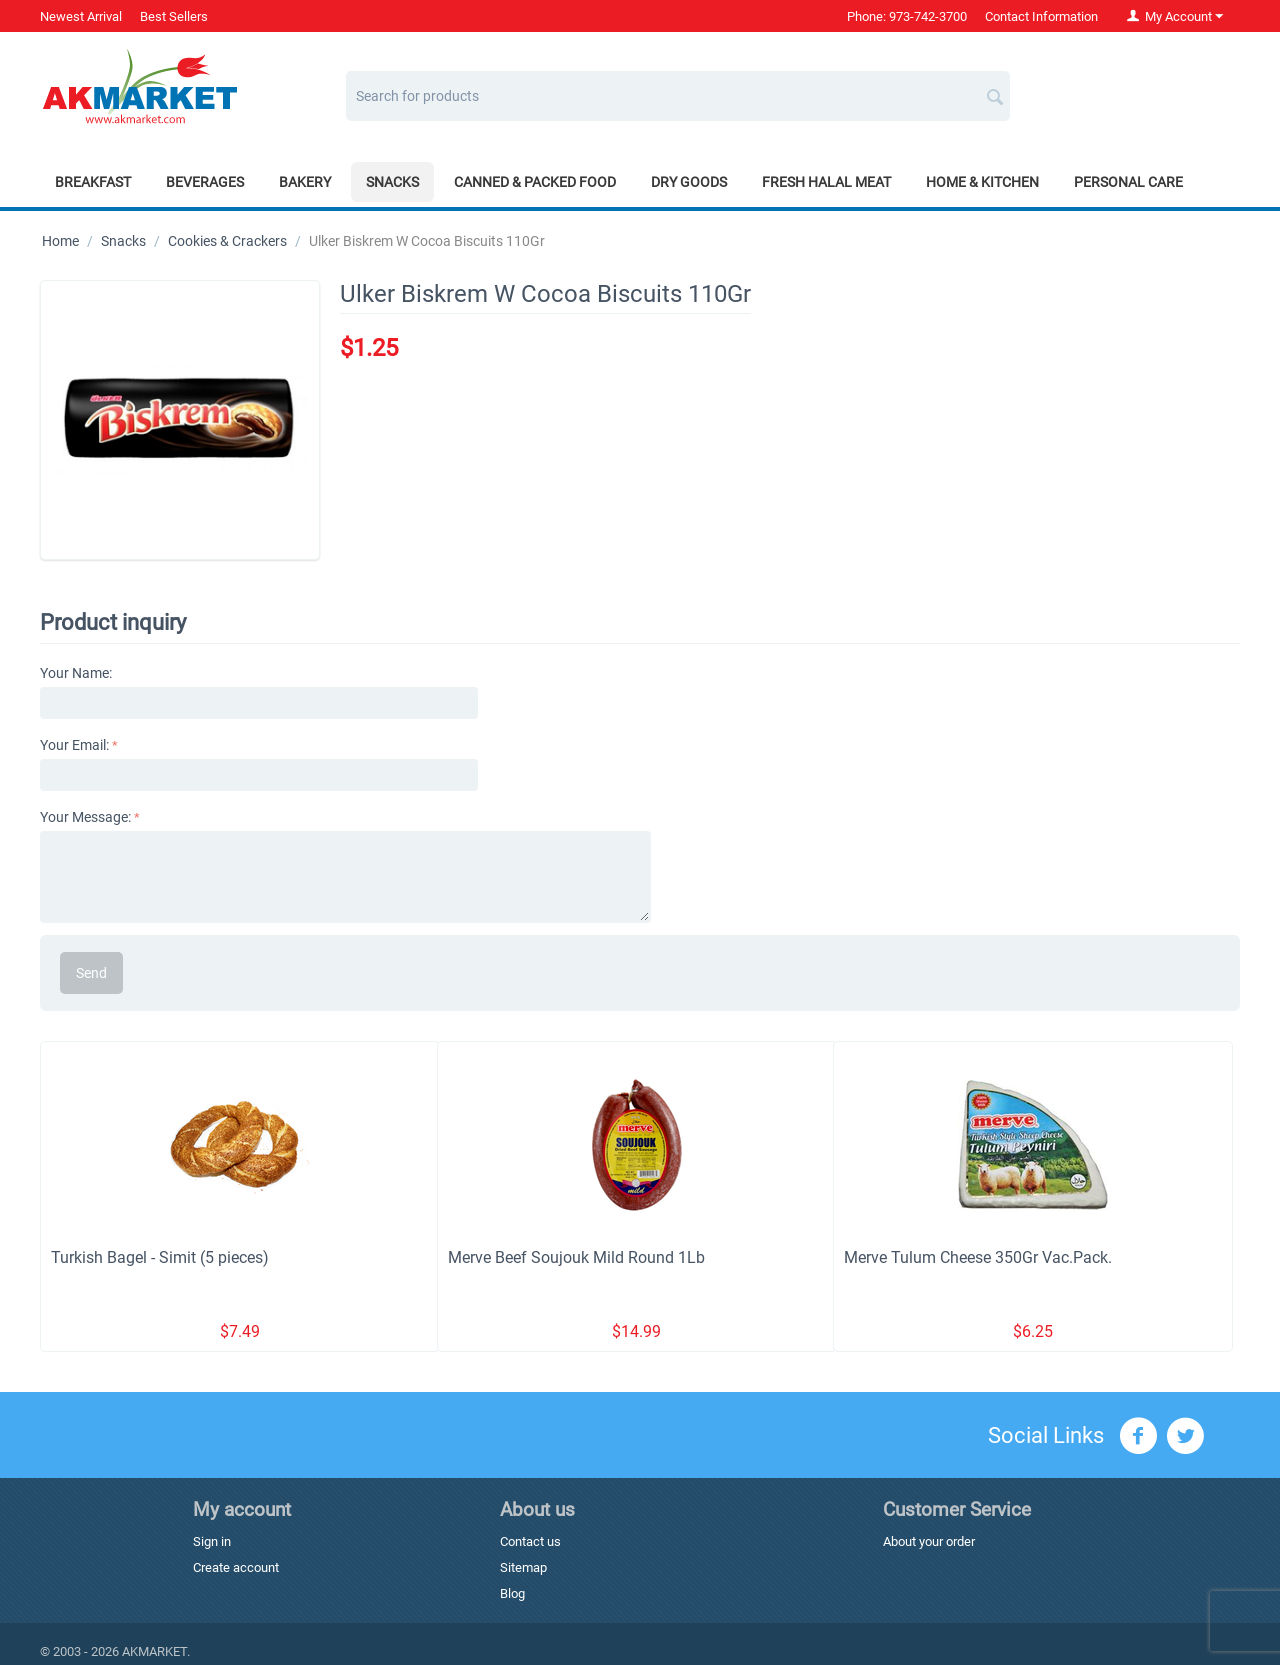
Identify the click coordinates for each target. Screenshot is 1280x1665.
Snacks (392, 182)
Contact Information (1041, 16)
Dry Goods (689, 182)
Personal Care (1128, 182)
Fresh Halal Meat (826, 182)
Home (60, 241)
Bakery (305, 182)
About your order (929, 1541)
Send (91, 973)
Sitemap (523, 1567)
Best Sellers (174, 16)
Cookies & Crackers (227, 241)
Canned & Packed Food (535, 182)
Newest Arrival (81, 16)
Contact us (530, 1541)
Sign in (212, 1541)
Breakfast (93, 182)
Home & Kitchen (982, 182)
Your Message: (85, 817)
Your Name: (76, 673)
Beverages (205, 182)
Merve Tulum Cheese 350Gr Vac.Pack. (978, 1257)
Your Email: (74, 745)
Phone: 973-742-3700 (907, 16)
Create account (236, 1567)
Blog (512, 1593)
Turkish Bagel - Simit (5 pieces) (160, 1257)
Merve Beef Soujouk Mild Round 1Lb (576, 1257)
